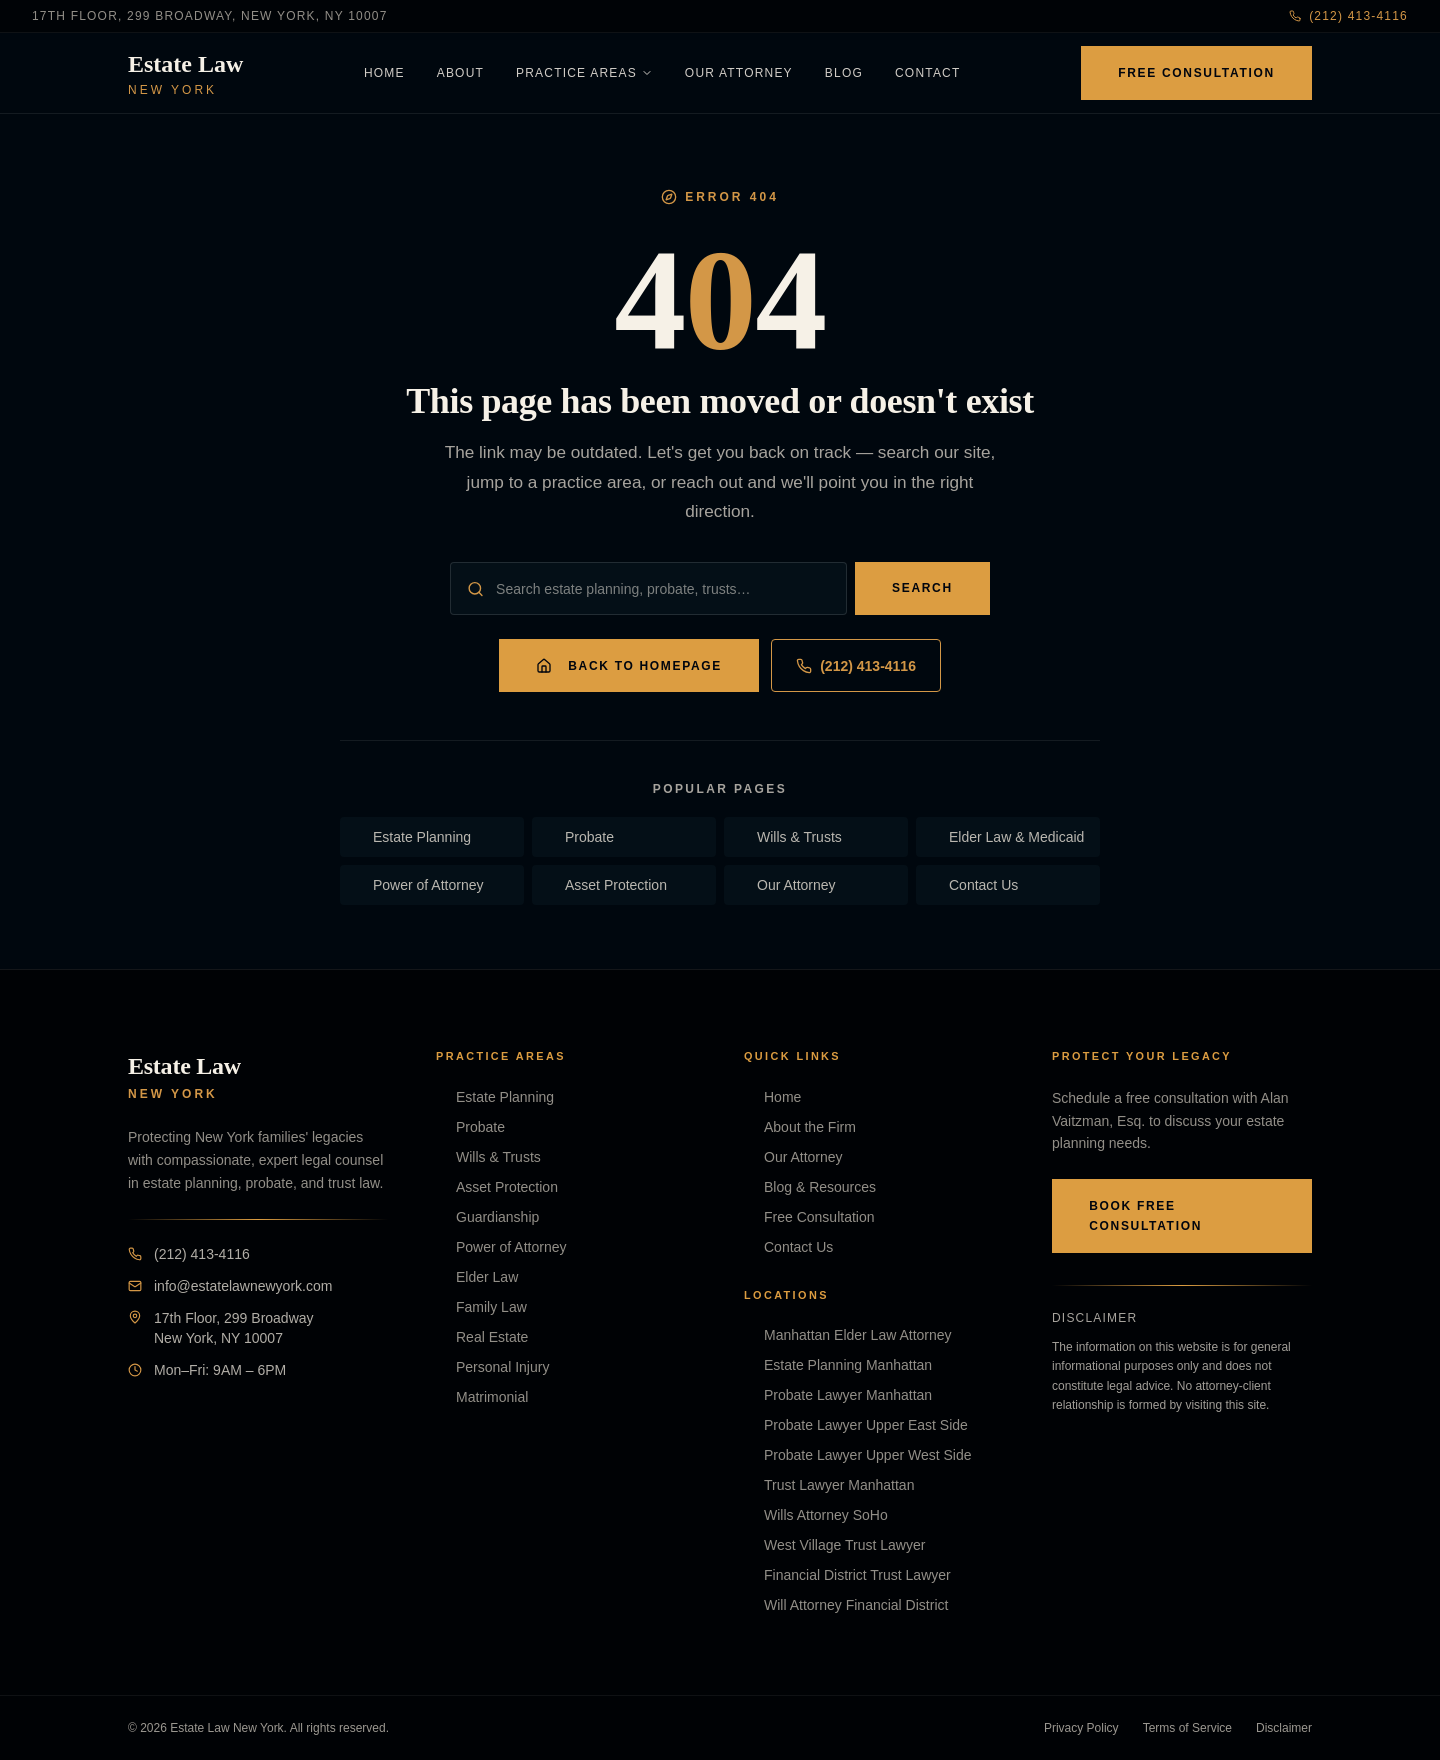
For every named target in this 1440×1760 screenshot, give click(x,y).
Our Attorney (739, 73)
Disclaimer (1284, 1728)
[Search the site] (657, 589)
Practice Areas (584, 73)
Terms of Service (1187, 1728)
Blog (844, 73)
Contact (928, 73)
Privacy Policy (1081, 1728)
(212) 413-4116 (1348, 16)
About (460, 73)
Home (384, 73)
